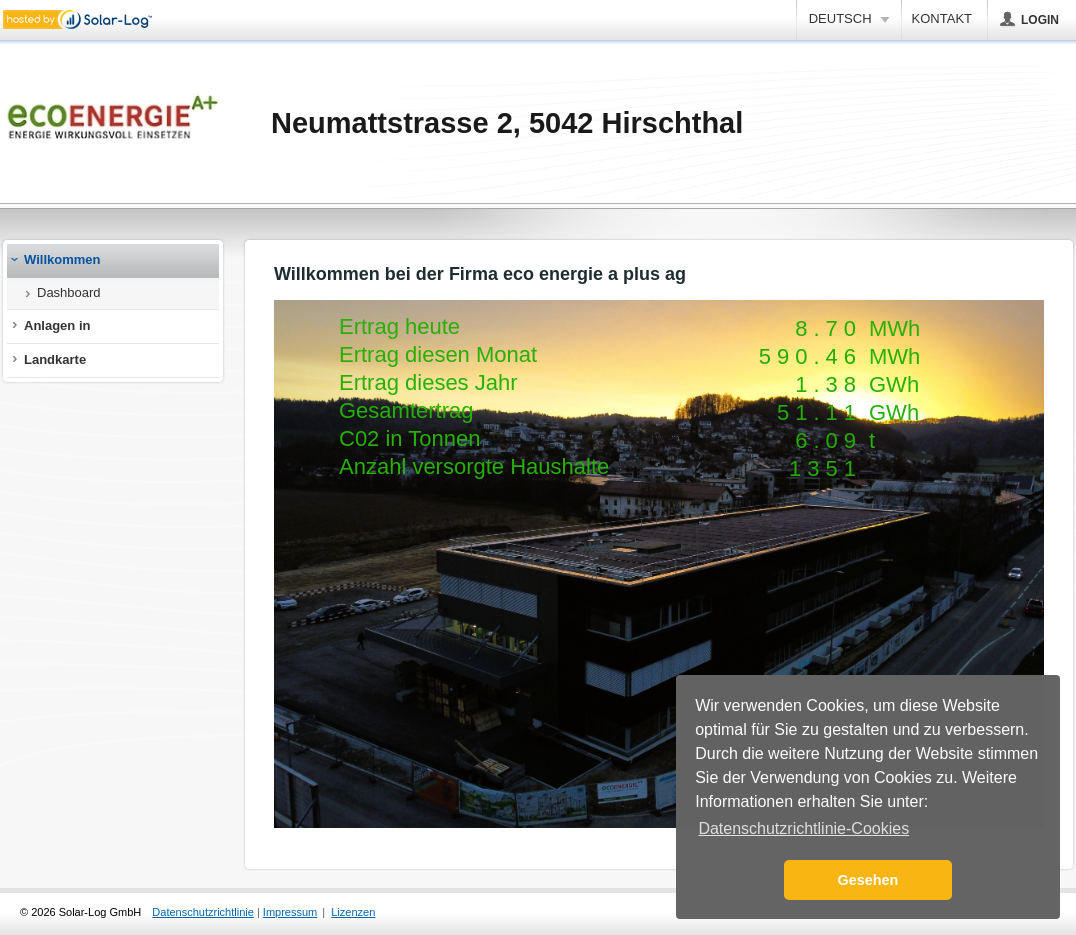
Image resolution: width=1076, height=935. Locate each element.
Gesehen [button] (868, 880)
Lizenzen (353, 912)
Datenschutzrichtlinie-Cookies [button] (803, 828)
